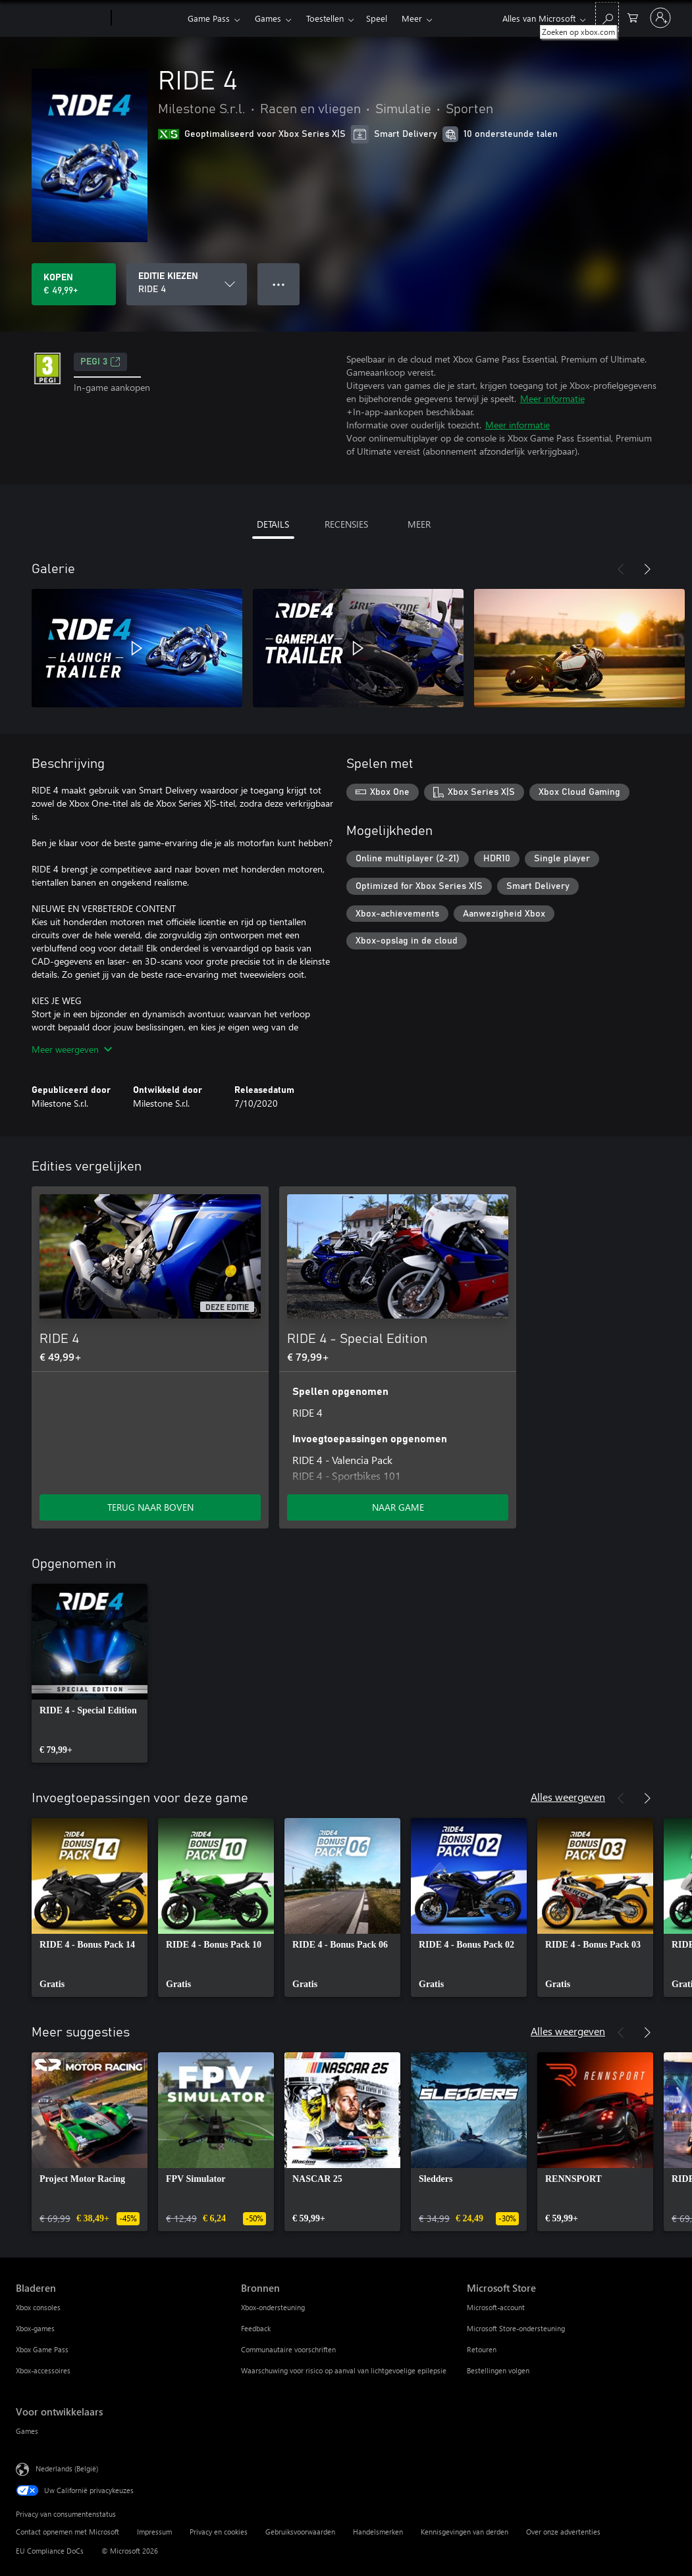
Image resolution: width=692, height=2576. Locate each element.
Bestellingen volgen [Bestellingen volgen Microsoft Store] (498, 2370)
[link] (89, 1673)
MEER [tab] (419, 524)
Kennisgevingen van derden (464, 2531)
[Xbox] (148, 18)
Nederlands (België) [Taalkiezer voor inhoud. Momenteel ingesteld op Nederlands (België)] (67, 2468)
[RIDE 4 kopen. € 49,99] (74, 284)
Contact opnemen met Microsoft (67, 2531)
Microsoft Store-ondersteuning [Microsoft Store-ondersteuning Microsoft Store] (516, 2328)
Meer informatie (552, 398)
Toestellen (325, 18)
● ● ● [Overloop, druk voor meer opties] (279, 284)
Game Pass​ (209, 18)
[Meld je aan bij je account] (660, 18)
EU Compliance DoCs (50, 2550)
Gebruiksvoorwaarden (300, 2531)
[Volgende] (647, 569)
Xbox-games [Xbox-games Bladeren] (35, 2328)
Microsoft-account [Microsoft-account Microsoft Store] (496, 2307)
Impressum (154, 2531)
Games (268, 18)
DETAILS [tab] (273, 524)
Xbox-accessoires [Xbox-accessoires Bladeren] (43, 2370)
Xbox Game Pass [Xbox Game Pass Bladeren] (42, 2349)
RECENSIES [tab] (346, 524)
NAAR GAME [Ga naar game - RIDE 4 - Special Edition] (398, 1507)
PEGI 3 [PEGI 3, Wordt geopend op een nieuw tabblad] (100, 362)
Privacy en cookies (219, 2531)
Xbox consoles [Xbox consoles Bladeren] (38, 2307)
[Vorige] (621, 569)
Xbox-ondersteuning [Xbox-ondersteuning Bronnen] (273, 2307)
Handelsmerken (378, 2531)
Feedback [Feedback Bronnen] (256, 2328)
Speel (376, 18)
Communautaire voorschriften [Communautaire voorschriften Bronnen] (288, 2349)
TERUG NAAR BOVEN (150, 1507)
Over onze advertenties (563, 2531)
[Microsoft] (61, 18)
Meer (412, 18)
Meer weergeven (72, 1049)
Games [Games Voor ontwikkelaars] (27, 2431)
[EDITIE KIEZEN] (186, 284)
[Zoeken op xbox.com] (607, 17)
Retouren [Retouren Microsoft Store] (481, 2349)
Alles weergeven (568, 1797)
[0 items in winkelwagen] (632, 16)
